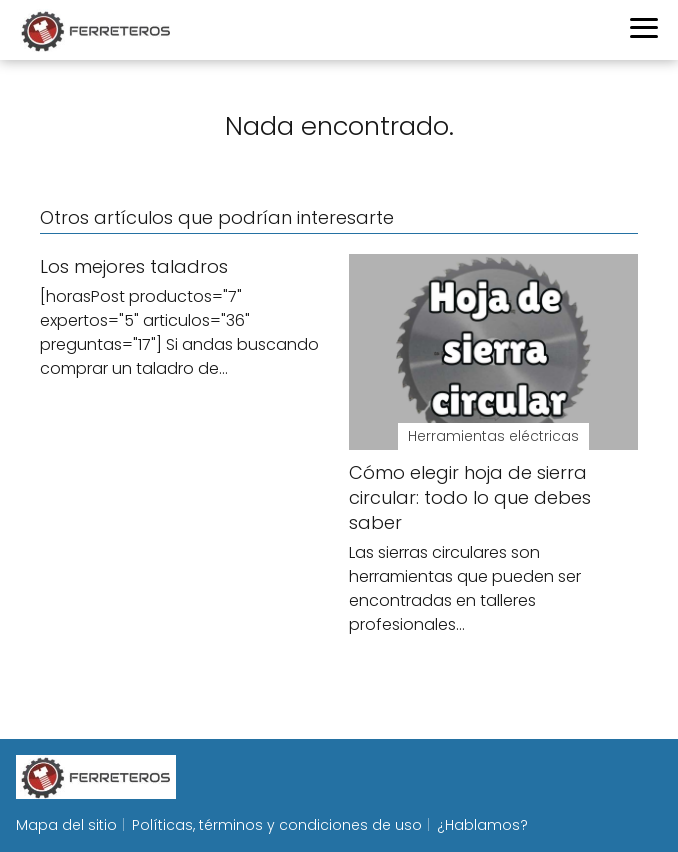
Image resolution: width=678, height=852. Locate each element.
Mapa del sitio (66, 825)
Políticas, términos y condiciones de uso (277, 825)
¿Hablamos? (482, 825)
